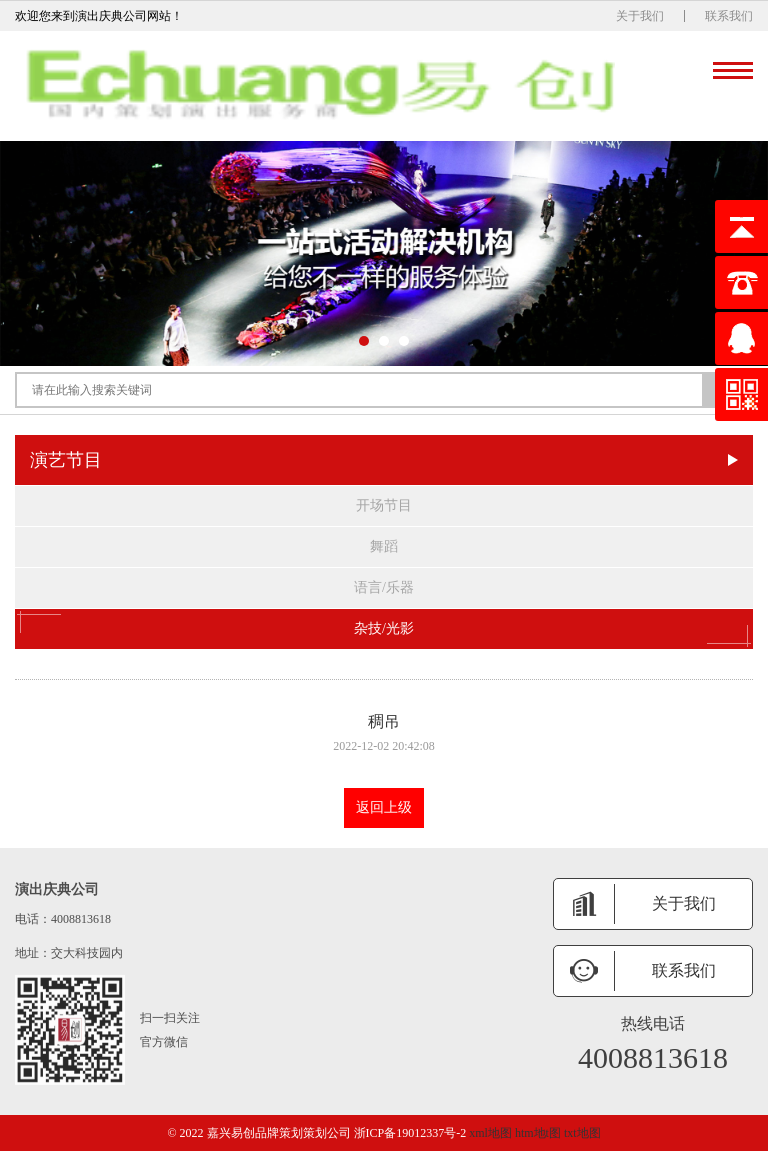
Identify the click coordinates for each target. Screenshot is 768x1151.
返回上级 (384, 807)
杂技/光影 (384, 629)
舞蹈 (384, 546)
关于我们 (640, 16)
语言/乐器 (384, 587)
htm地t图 (538, 1133)
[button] (364, 341)
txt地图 (582, 1133)
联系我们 (729, 16)
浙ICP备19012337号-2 (410, 1133)
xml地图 (490, 1133)
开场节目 (384, 505)
